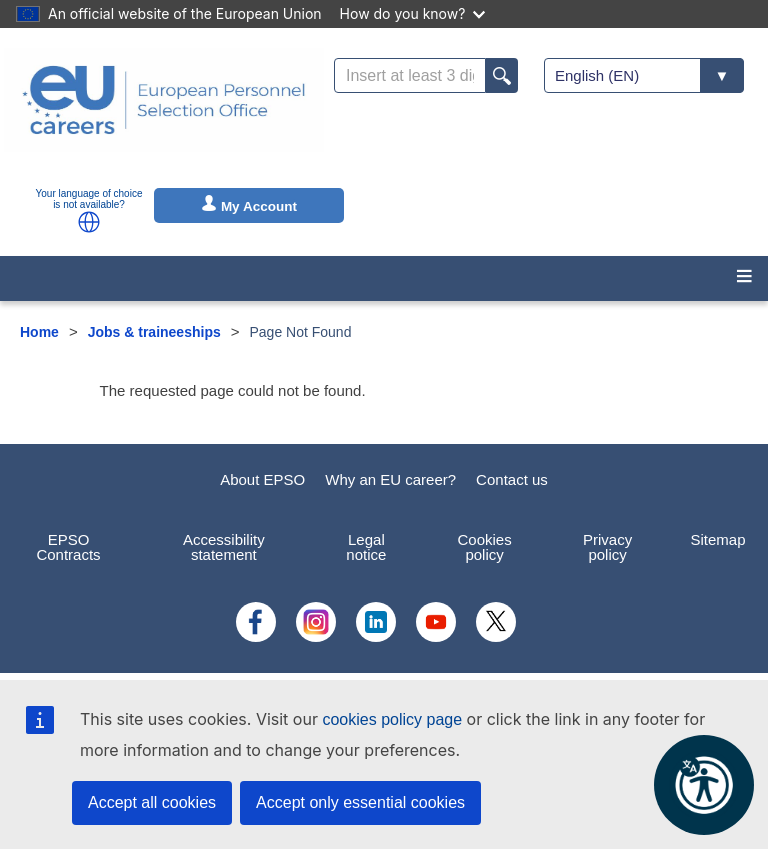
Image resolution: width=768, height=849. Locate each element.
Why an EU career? (390, 479)
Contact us (512, 479)
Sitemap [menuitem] (717, 539)
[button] (89, 222)
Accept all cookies (152, 802)
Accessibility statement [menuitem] (224, 547)
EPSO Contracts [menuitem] (68, 547)
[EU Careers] (164, 113)
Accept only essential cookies (360, 802)
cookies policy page (392, 719)
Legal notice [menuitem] (366, 547)
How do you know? (413, 13)
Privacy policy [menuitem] (607, 547)
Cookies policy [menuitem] (485, 547)
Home (39, 332)
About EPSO (262, 479)
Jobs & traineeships (154, 332)
